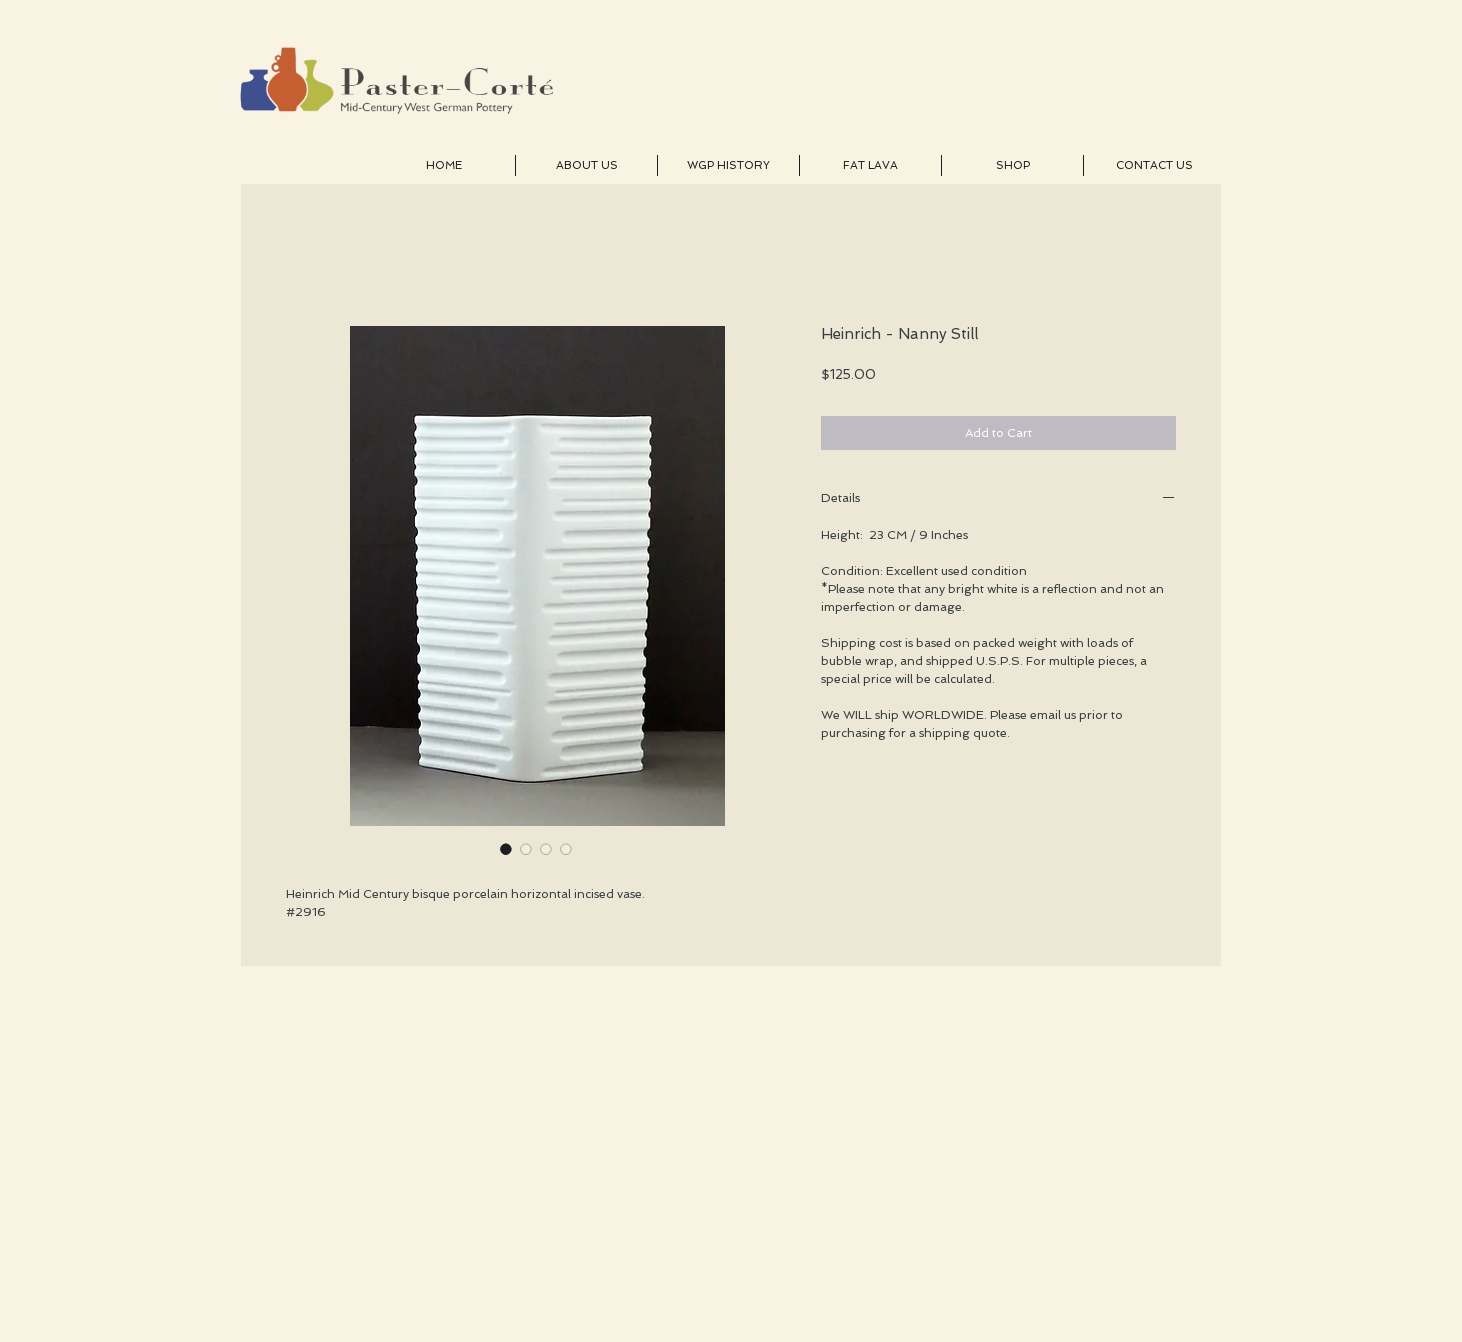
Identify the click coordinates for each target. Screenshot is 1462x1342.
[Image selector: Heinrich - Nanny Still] (506, 849)
